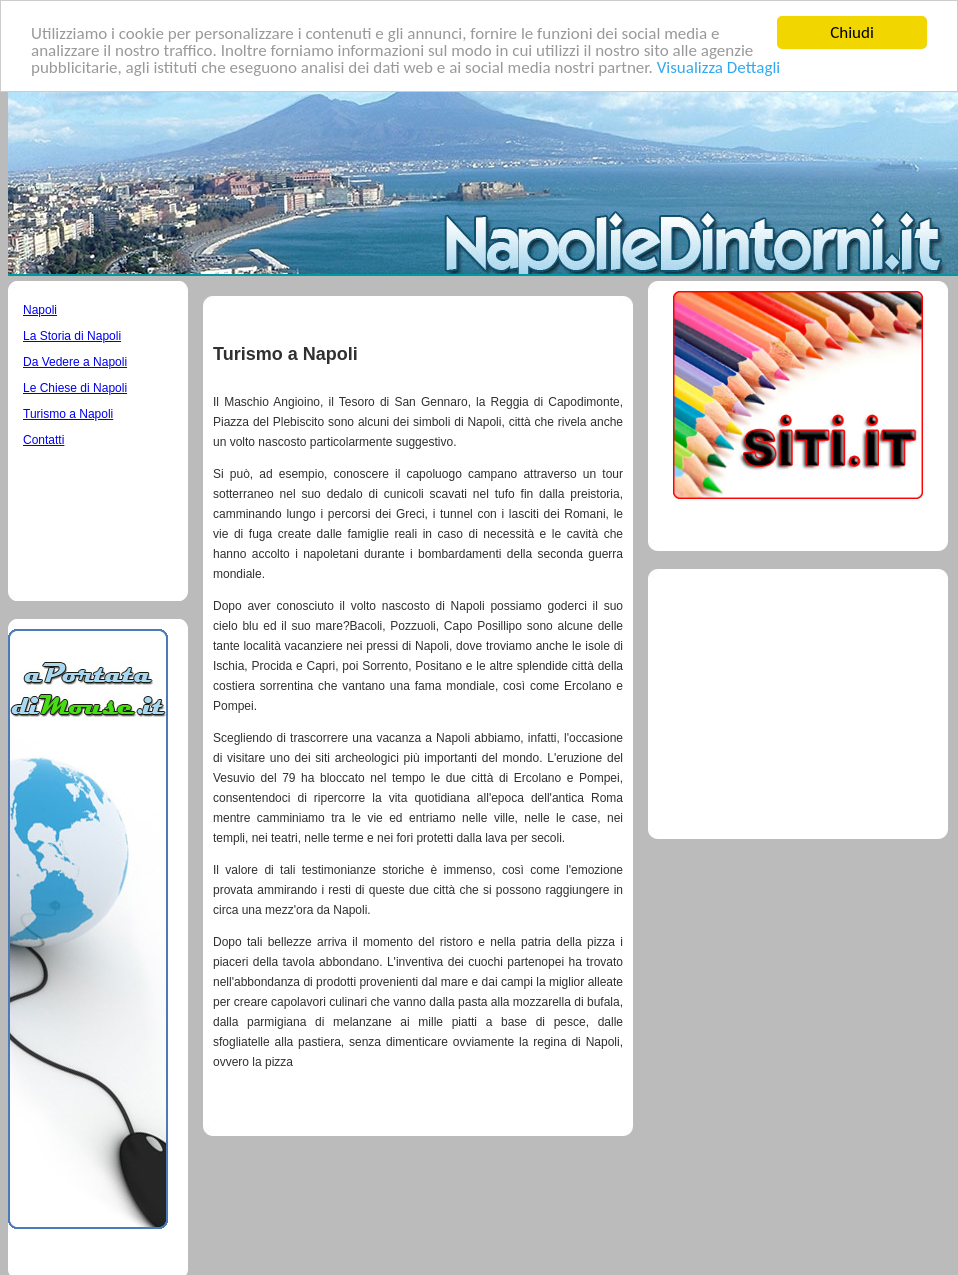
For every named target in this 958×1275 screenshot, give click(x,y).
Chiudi (852, 32)
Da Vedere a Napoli (75, 362)
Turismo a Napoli (68, 414)
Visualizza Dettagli (719, 66)
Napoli (40, 310)
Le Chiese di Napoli (75, 388)
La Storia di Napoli (72, 336)
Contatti (43, 440)
